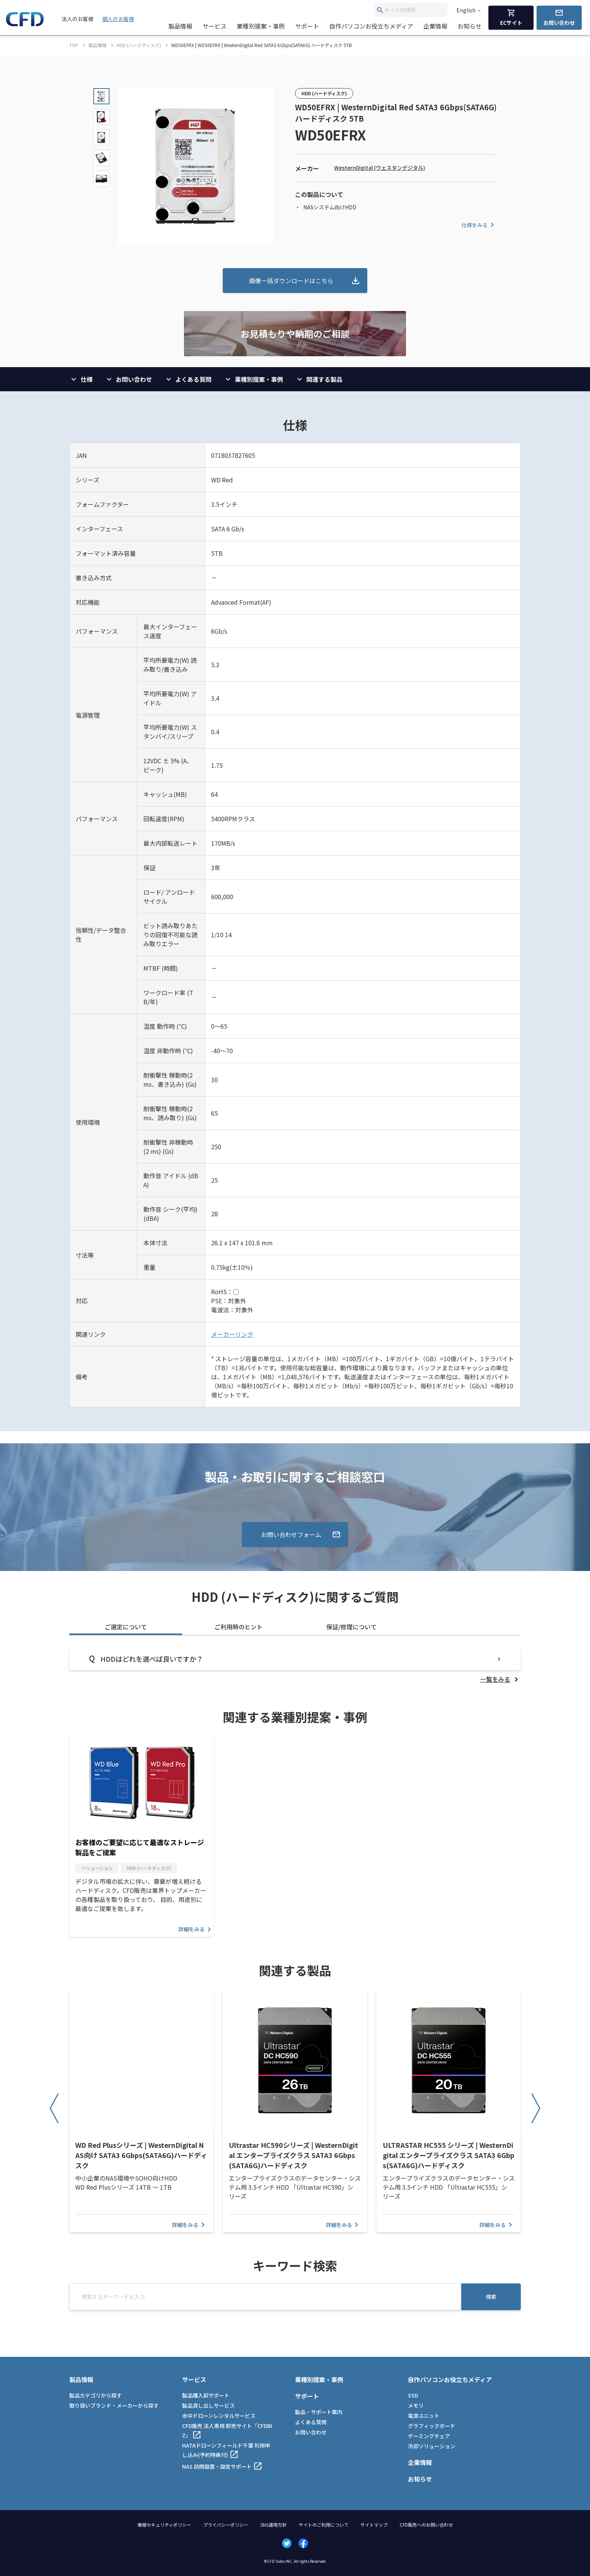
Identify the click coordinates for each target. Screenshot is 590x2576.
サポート (307, 26)
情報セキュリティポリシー (164, 2524)
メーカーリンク (232, 1334)
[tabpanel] (295, 1666)
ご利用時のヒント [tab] (238, 1626)
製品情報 (180, 26)
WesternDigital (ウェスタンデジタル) (379, 167)
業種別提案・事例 (261, 26)
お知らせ (470, 26)
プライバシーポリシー (225, 2524)
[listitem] (500, 1679)
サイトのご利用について (323, 2524)
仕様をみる (479, 224)
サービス (214, 26)
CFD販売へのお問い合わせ (426, 2524)
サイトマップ (374, 2524)
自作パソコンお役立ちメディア (371, 26)
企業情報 (435, 26)
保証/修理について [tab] (351, 1626)
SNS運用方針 (273, 2524)
